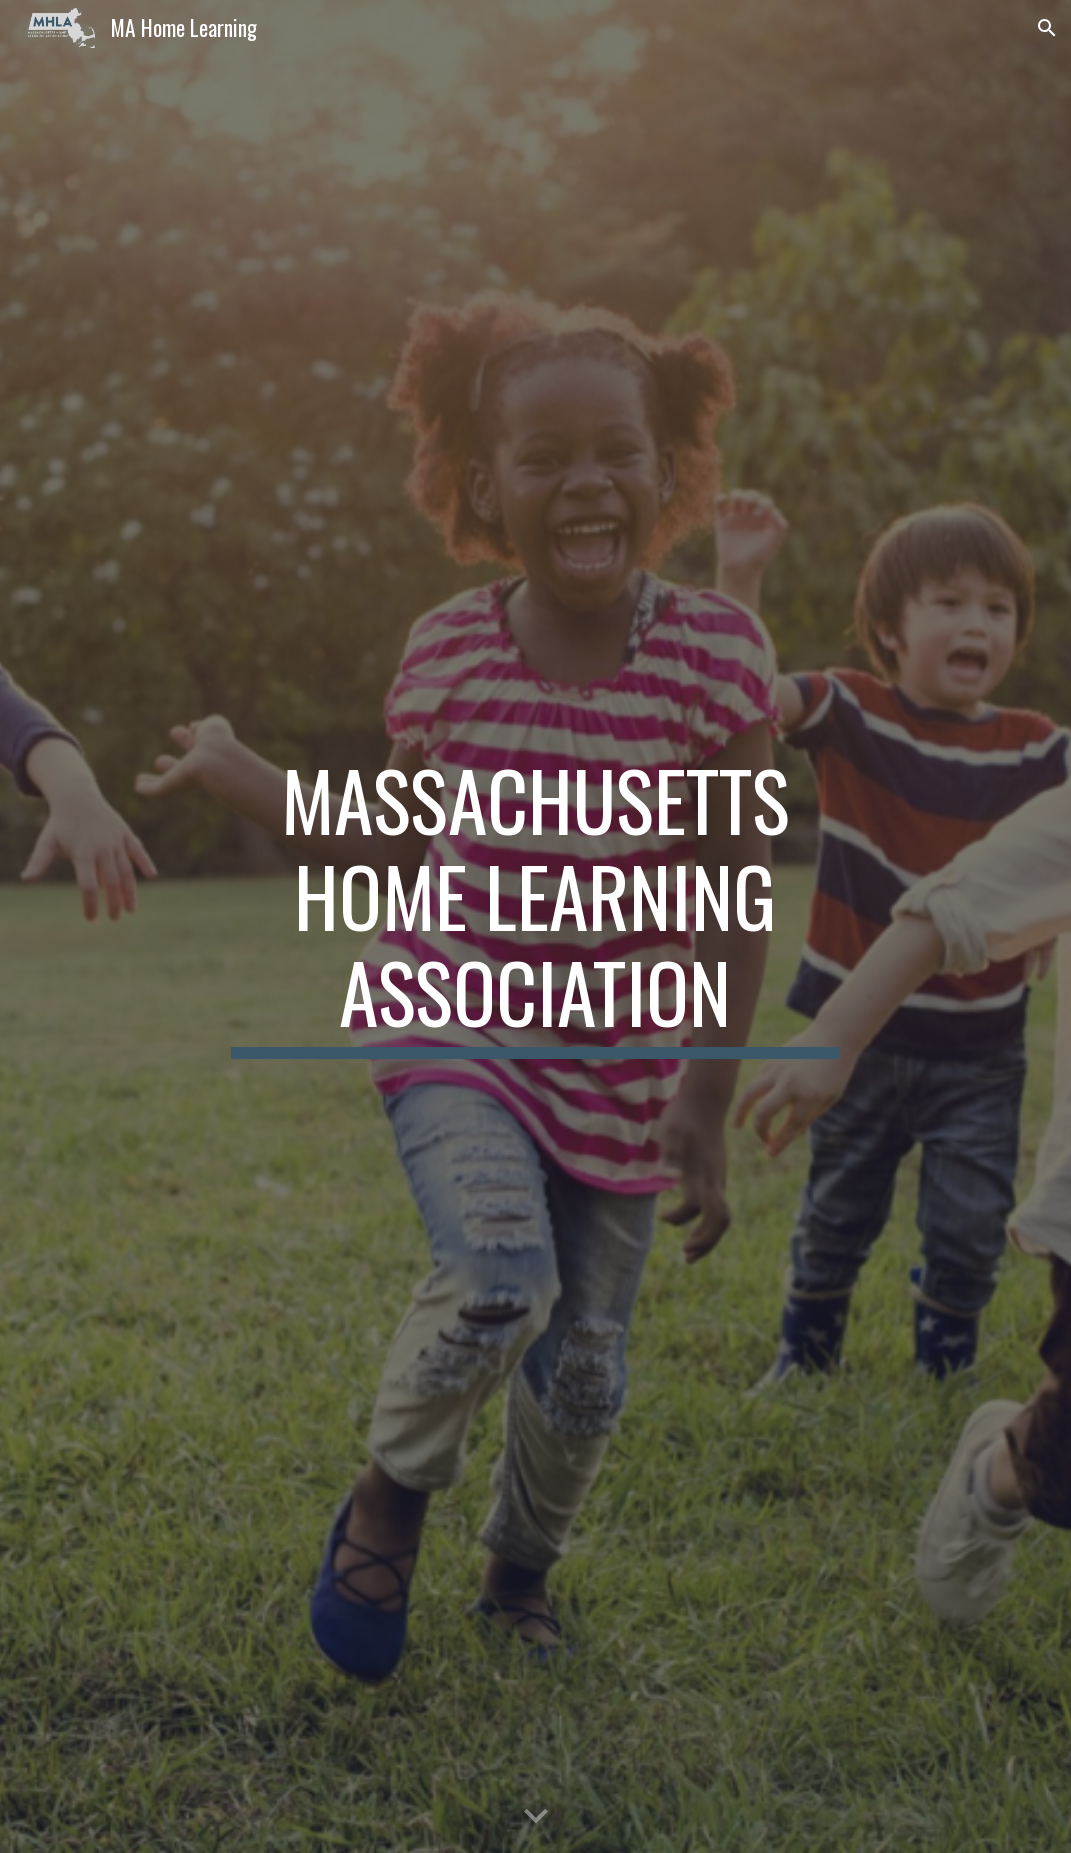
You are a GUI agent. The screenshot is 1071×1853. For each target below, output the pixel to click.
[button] (1047, 28)
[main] (536, 926)
